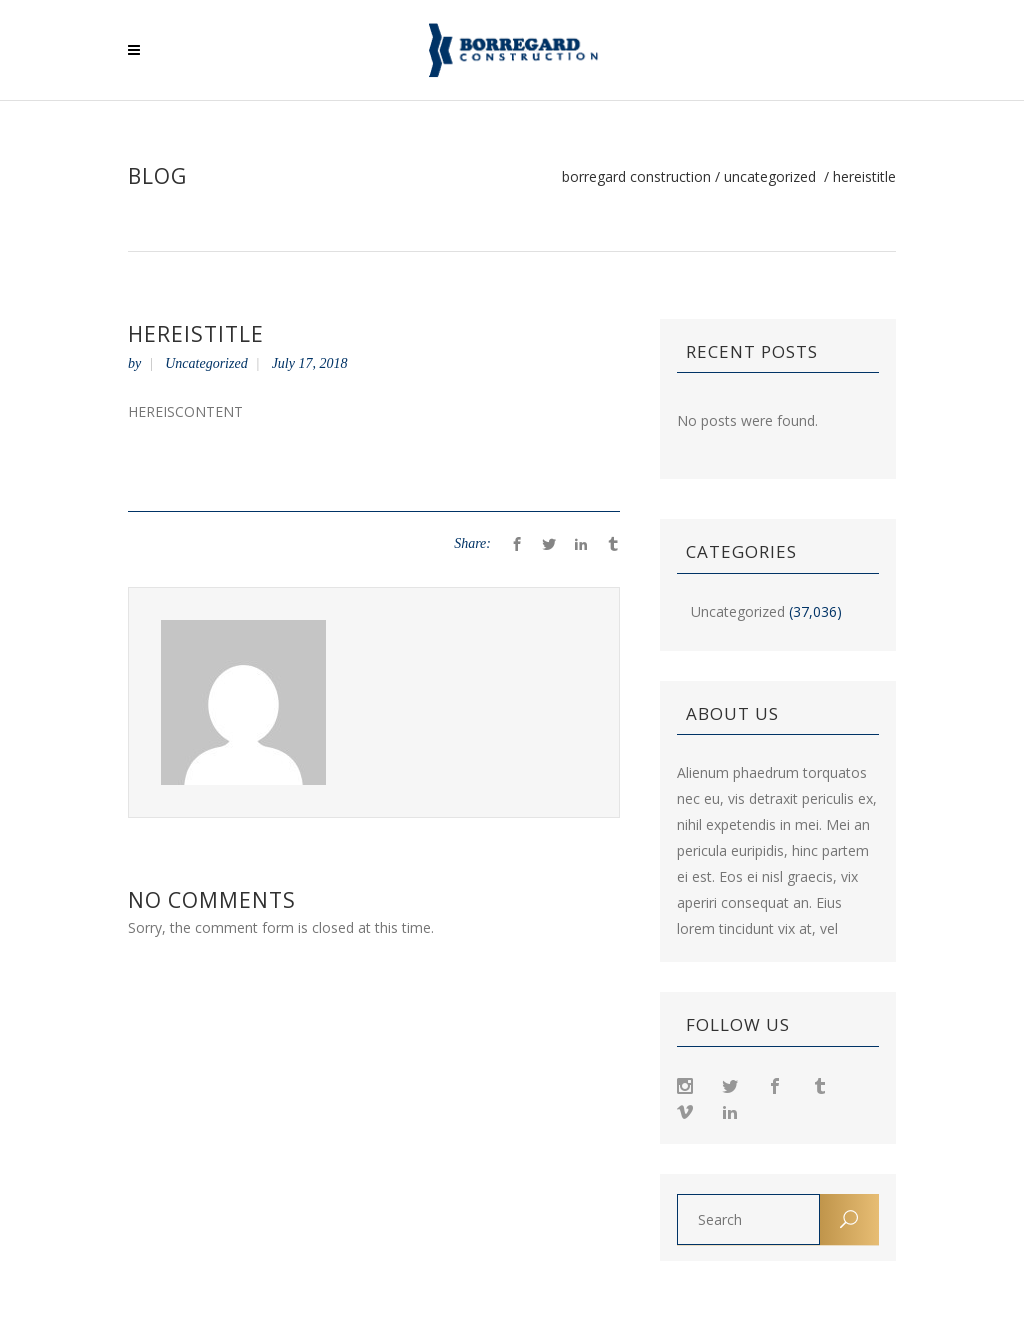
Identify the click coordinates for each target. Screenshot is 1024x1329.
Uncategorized (770, 177)
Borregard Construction (636, 177)
